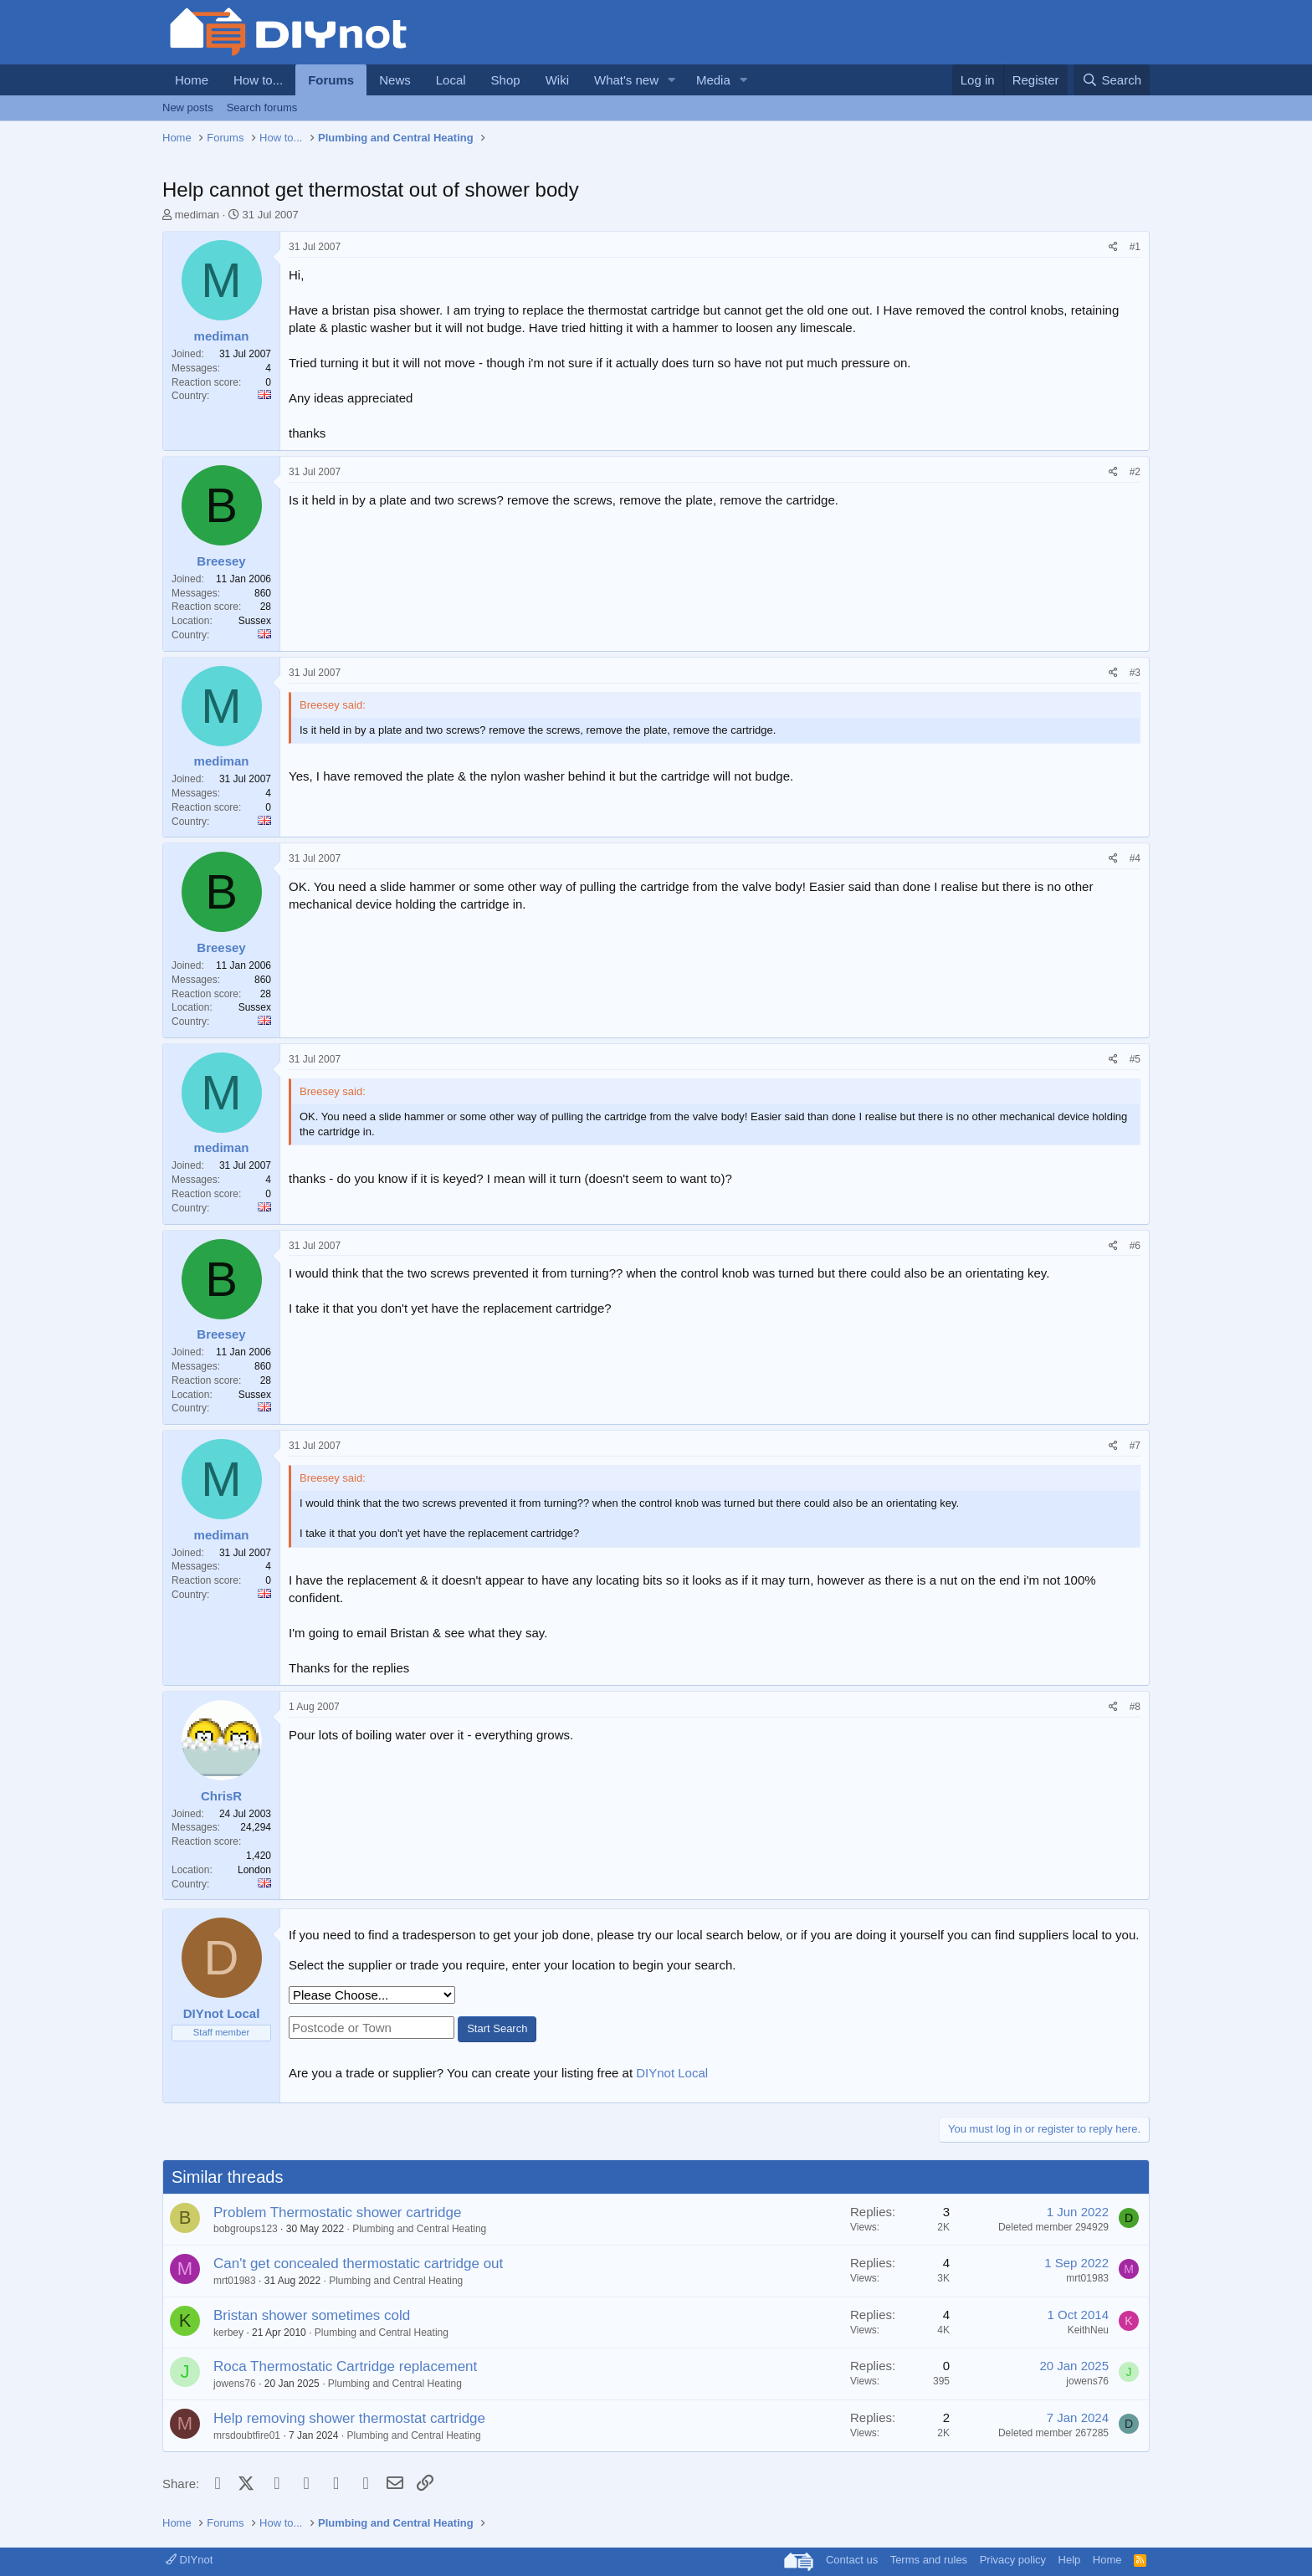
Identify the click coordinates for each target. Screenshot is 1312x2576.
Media (713, 80)
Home (191, 80)
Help (1069, 2559)
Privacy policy (1013, 2559)
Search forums (262, 107)
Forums (331, 80)
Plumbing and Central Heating (419, 2229)
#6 (1135, 1246)
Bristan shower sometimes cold (311, 2315)
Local (451, 80)
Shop (505, 80)
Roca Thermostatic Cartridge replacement (345, 2366)
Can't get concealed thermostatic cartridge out (358, 2263)
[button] (672, 79)
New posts (187, 107)
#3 (1135, 673)
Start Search (497, 2028)
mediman (197, 214)
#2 (1135, 472)
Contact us (852, 2559)
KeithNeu (1088, 2330)
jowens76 (234, 2383)
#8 (1135, 1707)
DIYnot (189, 2559)
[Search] (1112, 79)
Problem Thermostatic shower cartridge (337, 2212)
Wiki (557, 80)
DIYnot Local (672, 2073)
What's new (626, 80)
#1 (1135, 247)
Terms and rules (928, 2559)
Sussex (254, 621)
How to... (258, 80)
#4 (1135, 858)
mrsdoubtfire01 (246, 2435)
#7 (1135, 1446)
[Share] (1113, 247)
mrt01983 (234, 2281)
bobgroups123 (245, 2229)
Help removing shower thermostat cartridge (349, 2418)
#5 (1135, 1059)
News (395, 80)
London (254, 1870)
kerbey (228, 2332)
